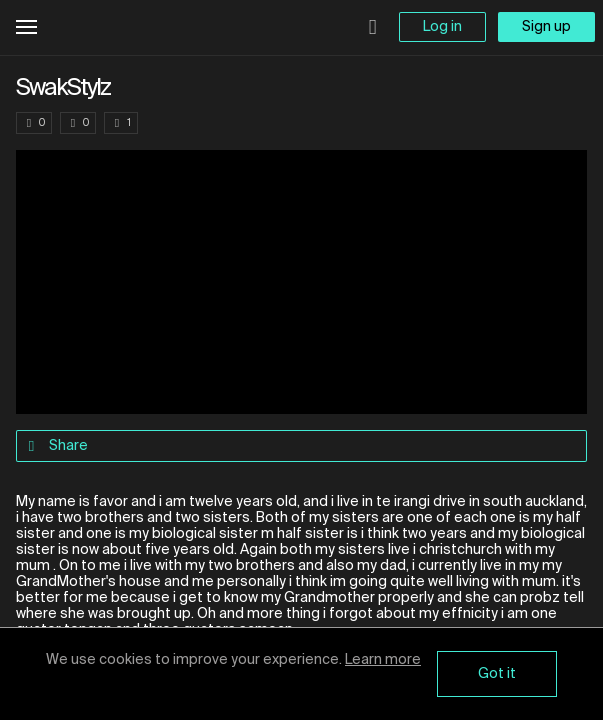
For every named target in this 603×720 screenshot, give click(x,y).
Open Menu (26, 27)
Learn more (383, 660)
